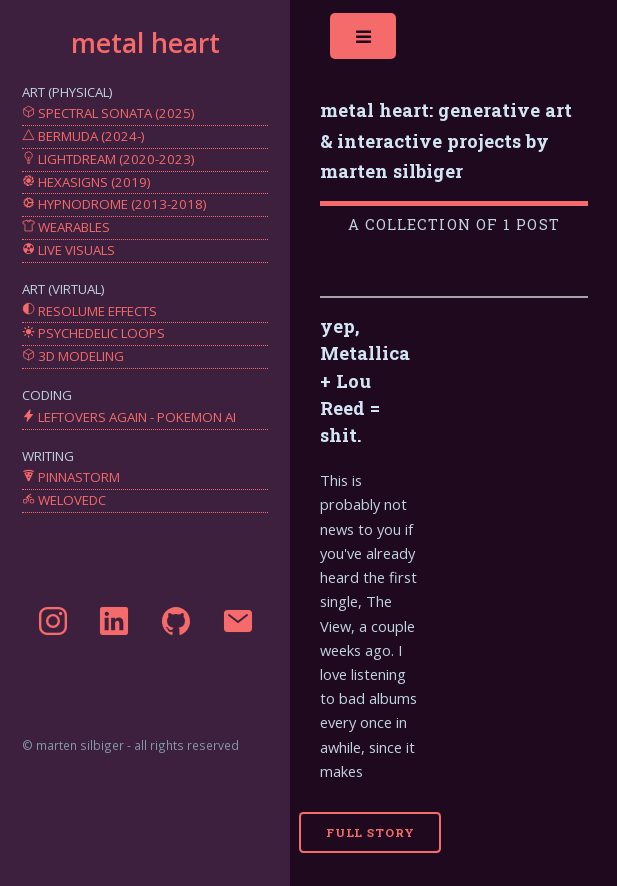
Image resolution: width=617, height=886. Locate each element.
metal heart (145, 43)
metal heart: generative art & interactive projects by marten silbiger (446, 140)
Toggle (365, 41)
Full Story (370, 832)
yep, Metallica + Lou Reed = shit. (365, 381)
